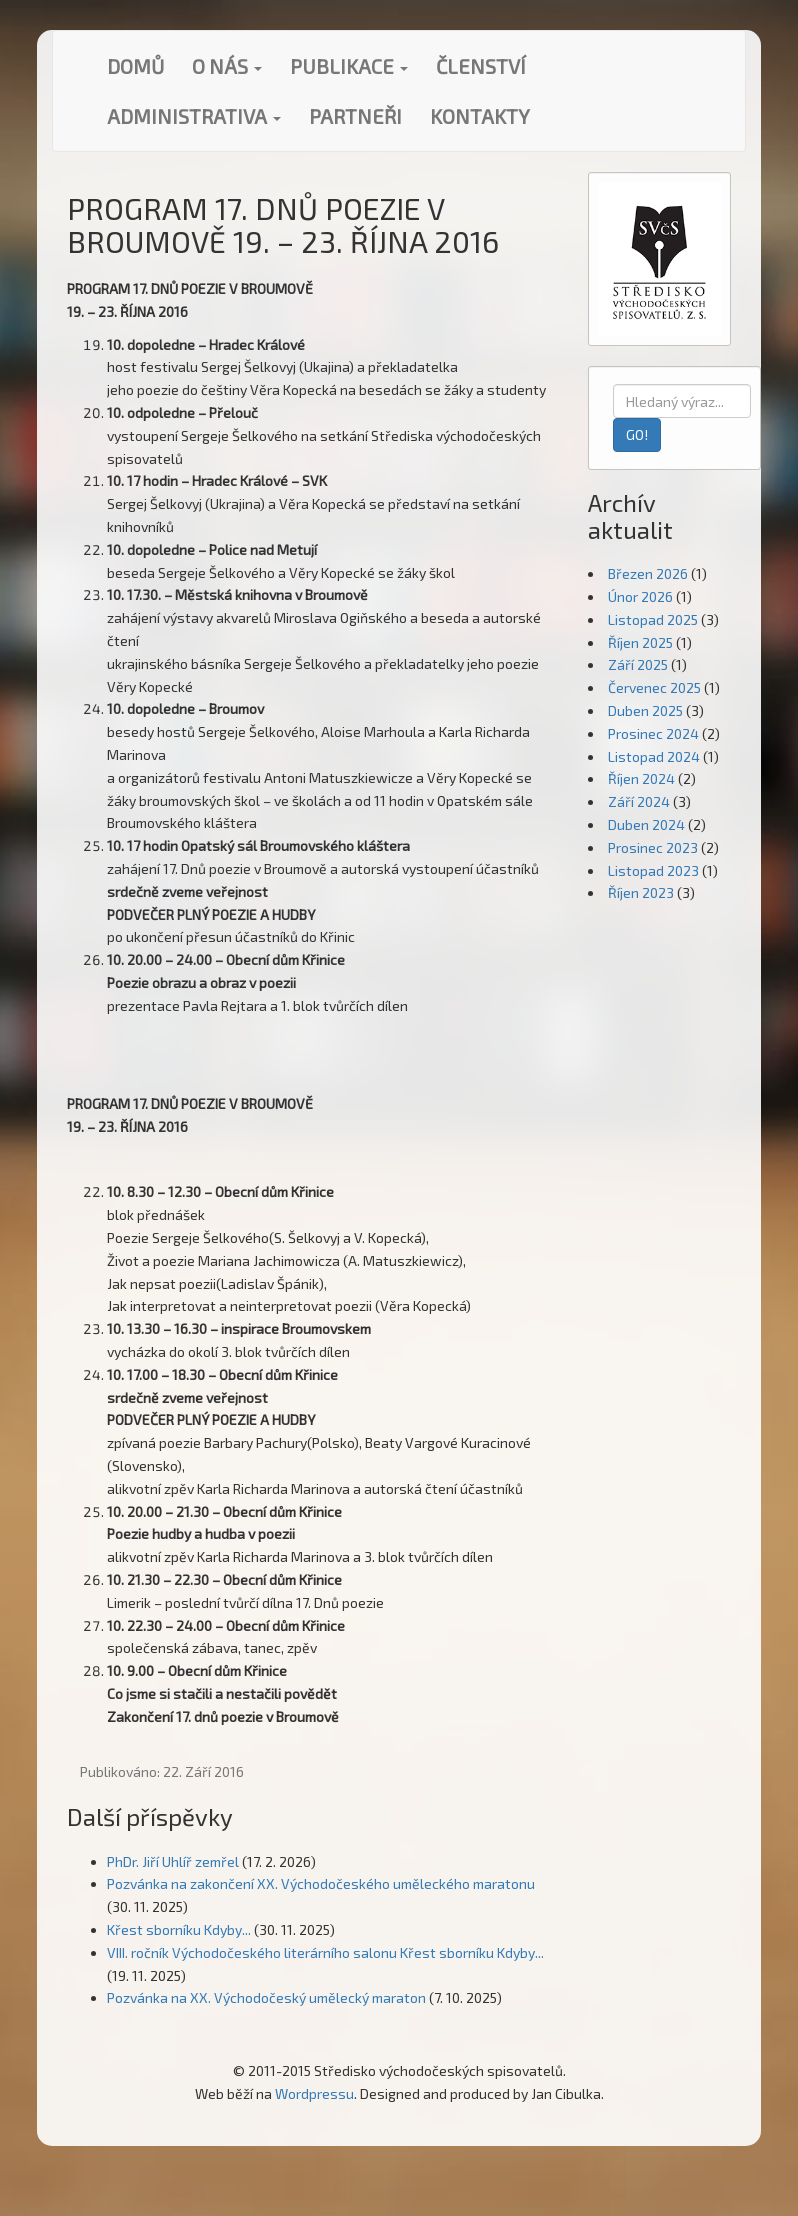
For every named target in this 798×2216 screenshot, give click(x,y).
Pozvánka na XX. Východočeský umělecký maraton (266, 1997)
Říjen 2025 (640, 642)
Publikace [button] (349, 66)
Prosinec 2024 (653, 733)
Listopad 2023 (653, 870)
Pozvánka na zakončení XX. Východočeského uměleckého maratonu (321, 1883)
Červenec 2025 (654, 687)
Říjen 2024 (641, 778)
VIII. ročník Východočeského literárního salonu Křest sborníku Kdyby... (325, 1952)
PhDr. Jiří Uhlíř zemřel (173, 1861)
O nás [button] (227, 66)
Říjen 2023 (641, 892)
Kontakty (480, 116)
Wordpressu (314, 2093)
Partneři (355, 116)
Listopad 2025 (653, 619)
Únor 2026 (640, 596)
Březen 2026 (648, 573)
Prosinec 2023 (653, 847)
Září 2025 (638, 664)
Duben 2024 (646, 824)
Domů (135, 66)
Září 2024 (639, 801)
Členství (481, 66)
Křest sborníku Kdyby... (179, 1929)
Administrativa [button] (194, 116)
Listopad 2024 (654, 756)
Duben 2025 (645, 710)
